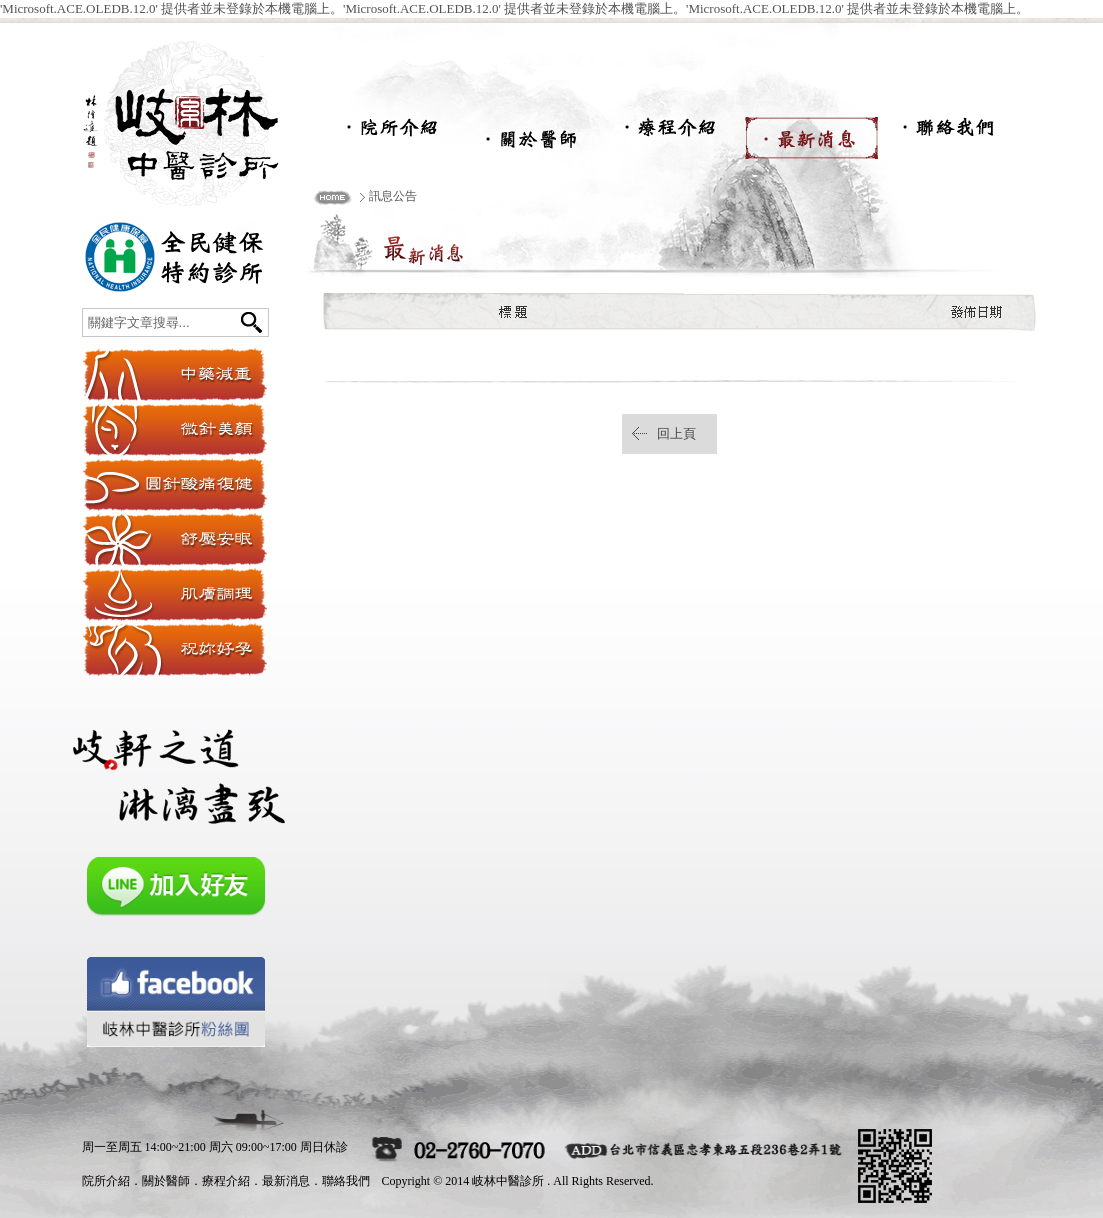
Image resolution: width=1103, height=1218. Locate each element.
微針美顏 (174, 429)
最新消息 (812, 133)
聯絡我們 (952, 133)
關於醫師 (532, 133)
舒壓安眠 (174, 539)
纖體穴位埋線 (174, 374)
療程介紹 (672, 133)
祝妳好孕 (174, 649)
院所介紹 (392, 133)
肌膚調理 (174, 594)
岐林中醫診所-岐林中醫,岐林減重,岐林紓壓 (202, 118)
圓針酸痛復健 (174, 484)
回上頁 (676, 433)
